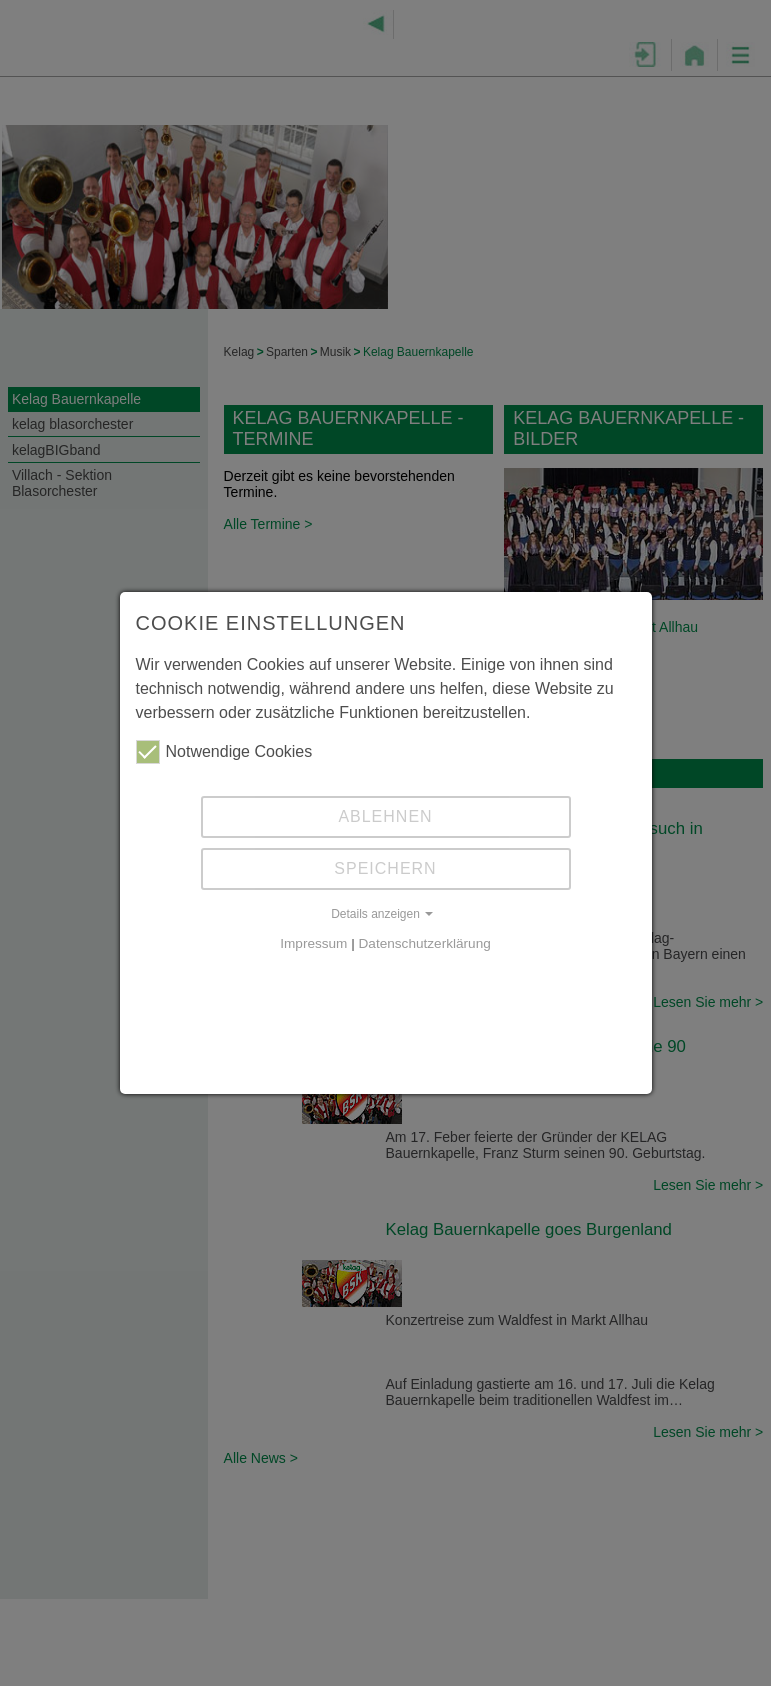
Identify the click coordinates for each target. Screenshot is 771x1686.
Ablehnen (385, 816)
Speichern (385, 868)
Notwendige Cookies (224, 752)
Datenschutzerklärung (425, 943)
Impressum (313, 943)
